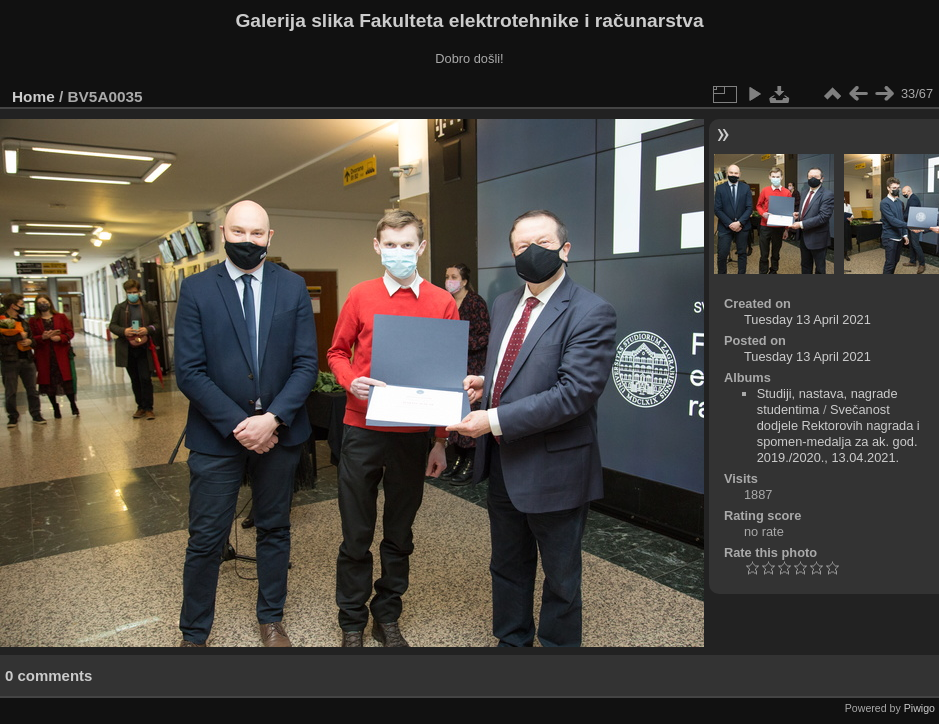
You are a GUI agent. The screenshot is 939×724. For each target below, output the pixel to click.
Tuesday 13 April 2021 (807, 319)
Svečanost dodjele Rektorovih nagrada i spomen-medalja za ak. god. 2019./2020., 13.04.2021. (838, 433)
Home (33, 96)
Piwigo (919, 708)
